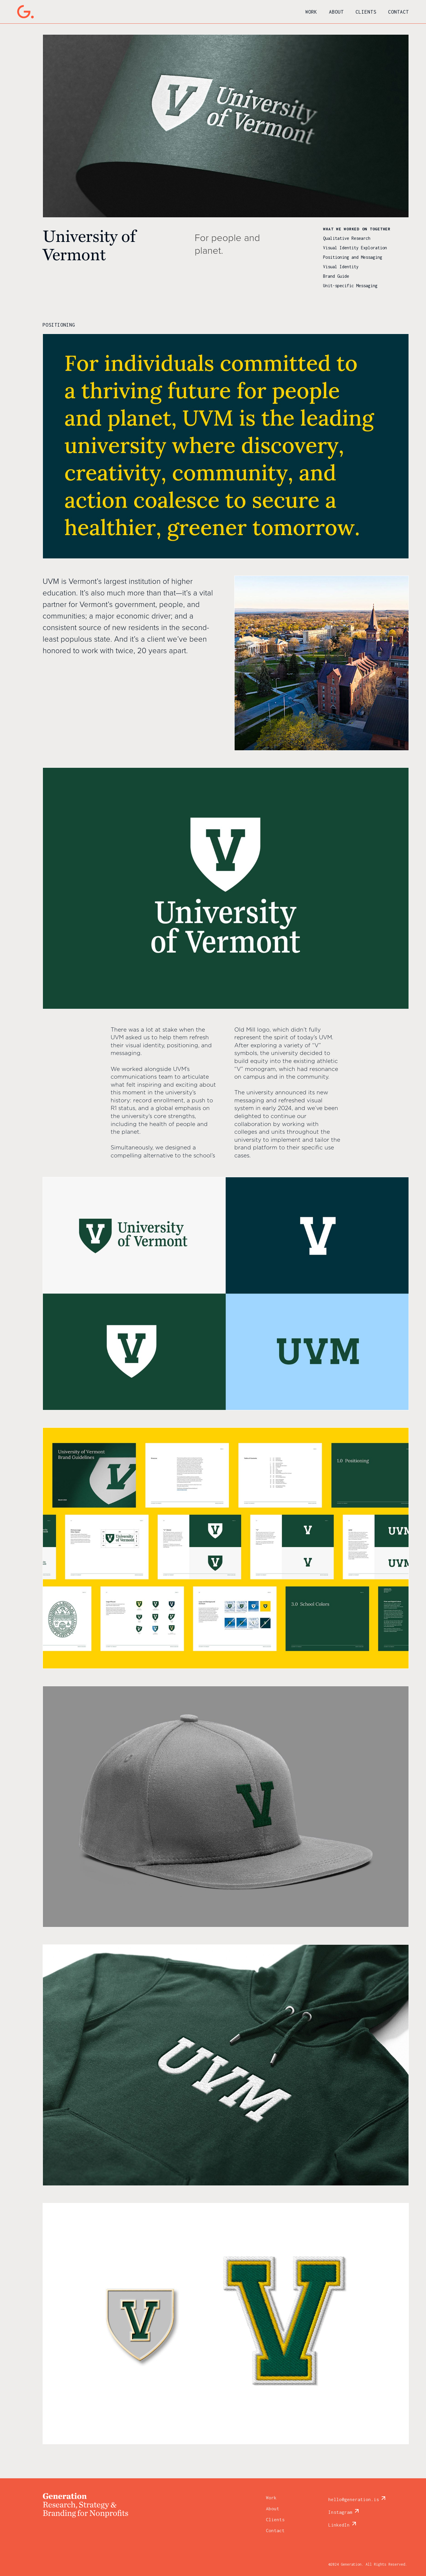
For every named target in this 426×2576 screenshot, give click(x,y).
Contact (398, 12)
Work (311, 12)
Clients (366, 12)
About (336, 12)
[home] (25, 11)
